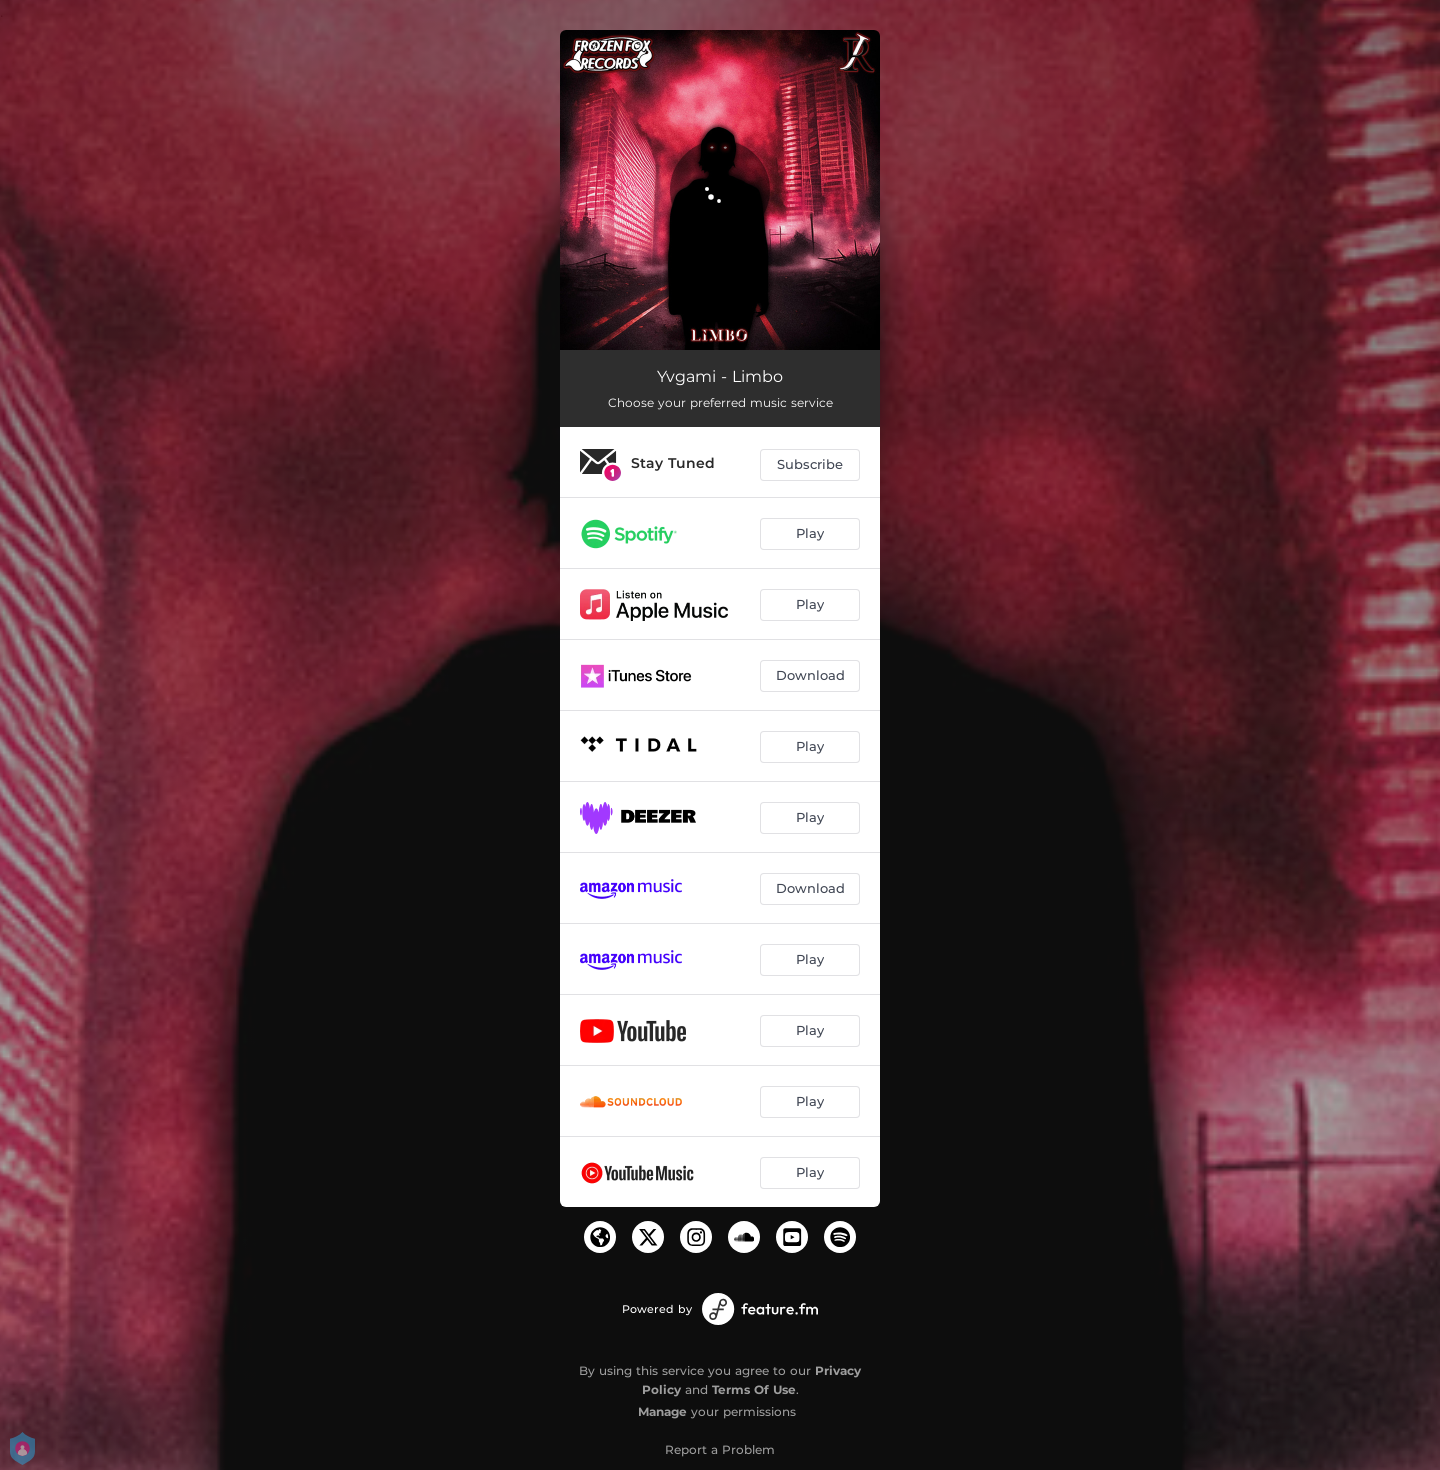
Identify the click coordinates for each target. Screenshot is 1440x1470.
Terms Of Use (754, 1389)
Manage (662, 1411)
